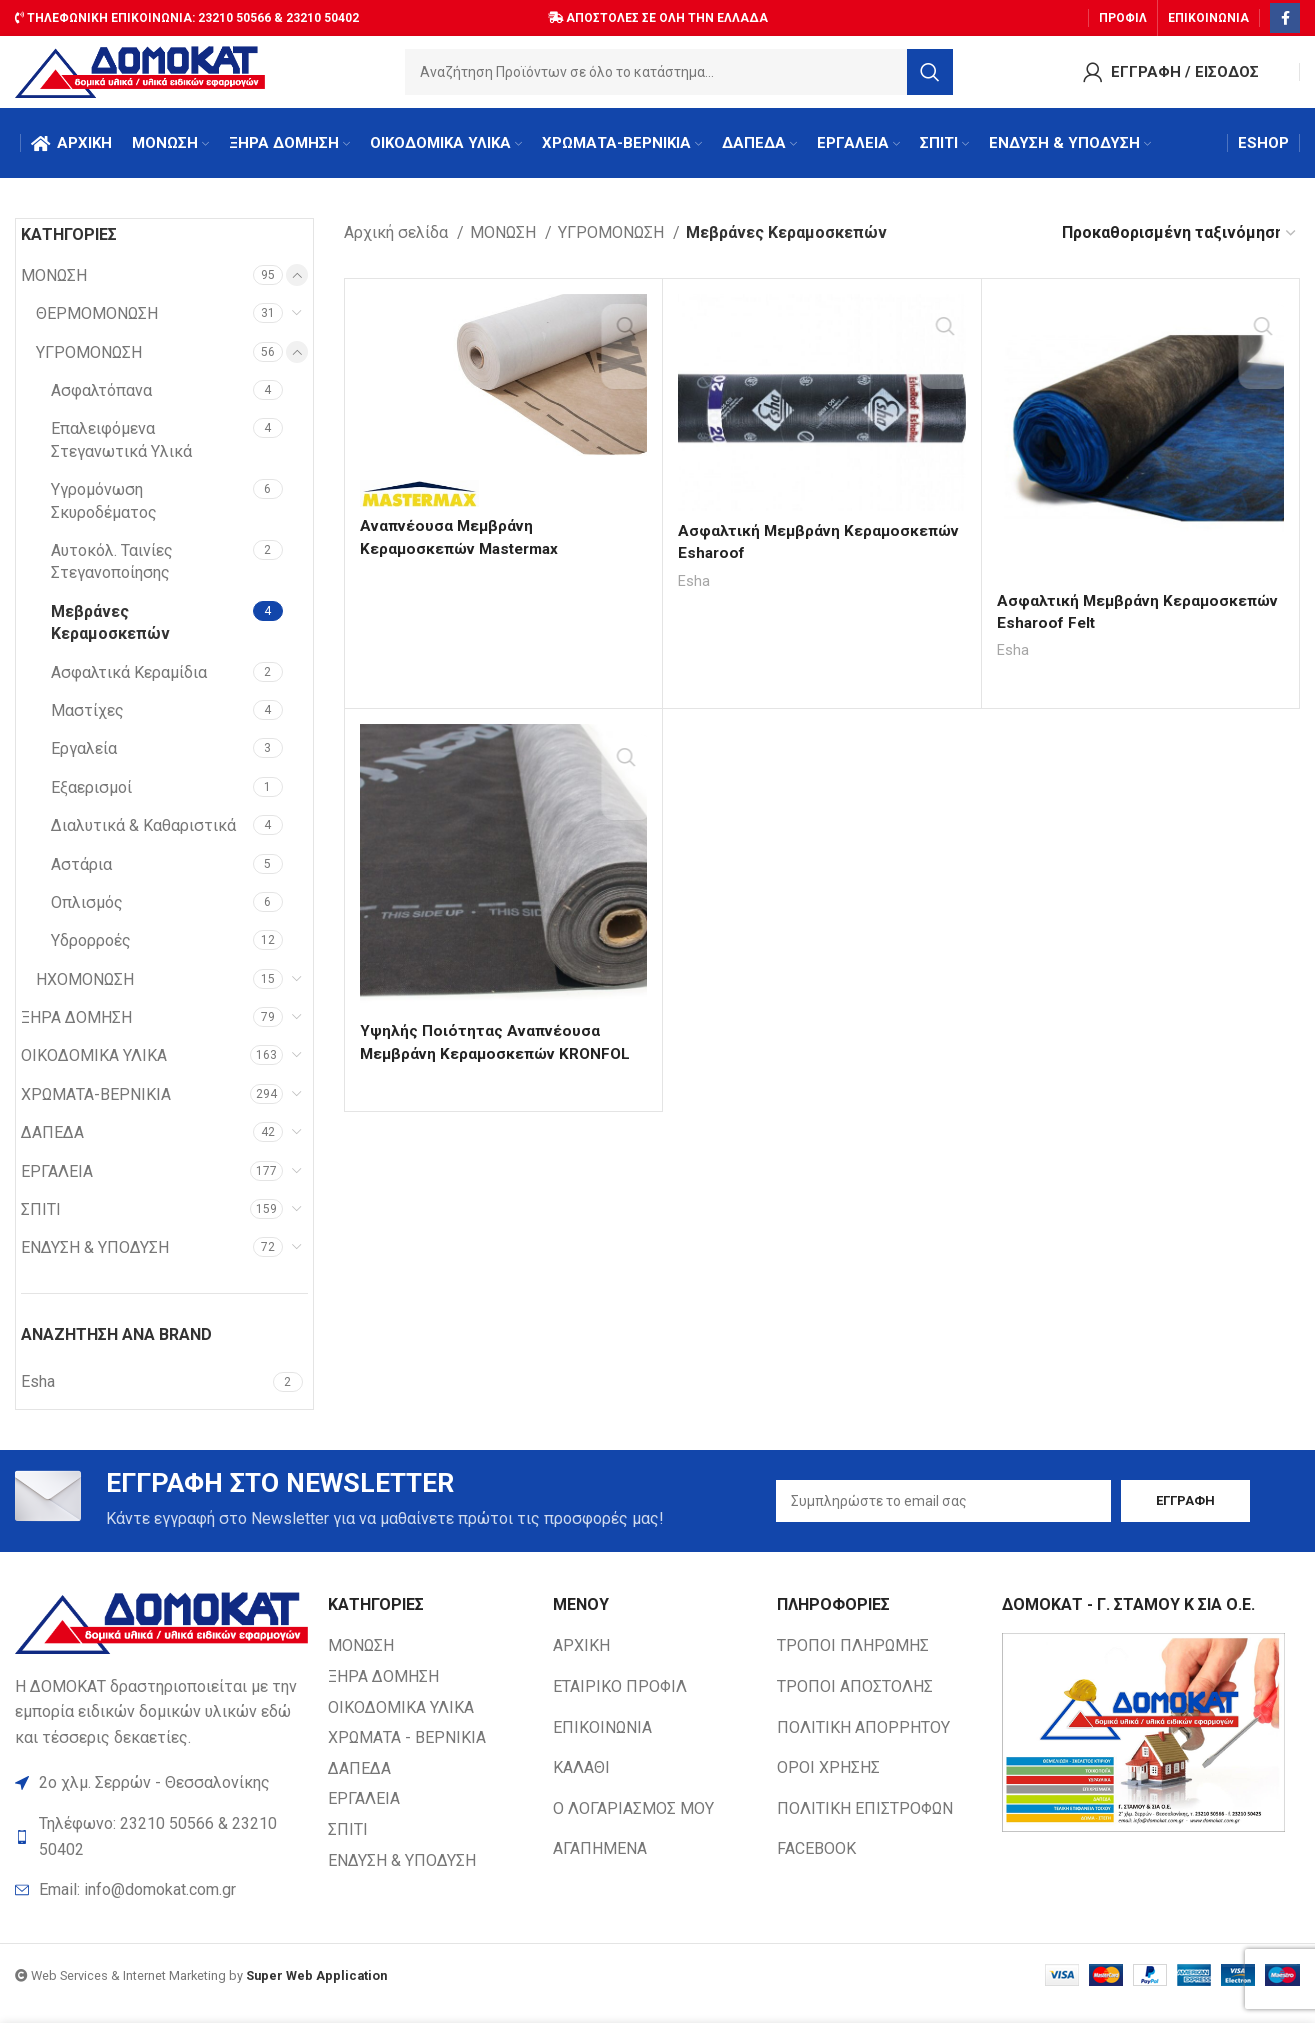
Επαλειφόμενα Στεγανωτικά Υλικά (121, 451)
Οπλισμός (87, 913)
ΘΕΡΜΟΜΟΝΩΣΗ (97, 325)
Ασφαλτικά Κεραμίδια (129, 683)
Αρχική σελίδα (398, 244)
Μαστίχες (87, 721)
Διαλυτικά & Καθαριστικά (143, 837)
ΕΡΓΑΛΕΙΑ (57, 1182)
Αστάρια (81, 875)
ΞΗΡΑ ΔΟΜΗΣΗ (76, 1029)
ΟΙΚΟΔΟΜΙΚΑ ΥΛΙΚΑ (94, 1067)
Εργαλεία (84, 760)
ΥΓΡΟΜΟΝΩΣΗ (89, 363)
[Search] (679, 75)
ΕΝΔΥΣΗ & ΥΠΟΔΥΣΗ (95, 1259)
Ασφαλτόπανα (101, 402)
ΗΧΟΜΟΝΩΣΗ (85, 990)
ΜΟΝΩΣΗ (54, 286)
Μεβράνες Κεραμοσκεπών (110, 633)
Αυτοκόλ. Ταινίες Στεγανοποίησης (112, 573)
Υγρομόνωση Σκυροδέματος (104, 512)
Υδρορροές (91, 952)
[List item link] (161, 1907)
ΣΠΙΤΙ (41, 1221)
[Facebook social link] (1285, 15)
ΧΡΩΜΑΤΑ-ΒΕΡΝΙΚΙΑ (96, 1105)
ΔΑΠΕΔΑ (52, 1144)
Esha (694, 592)
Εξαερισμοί (91, 798)
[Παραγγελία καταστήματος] (1180, 244)
